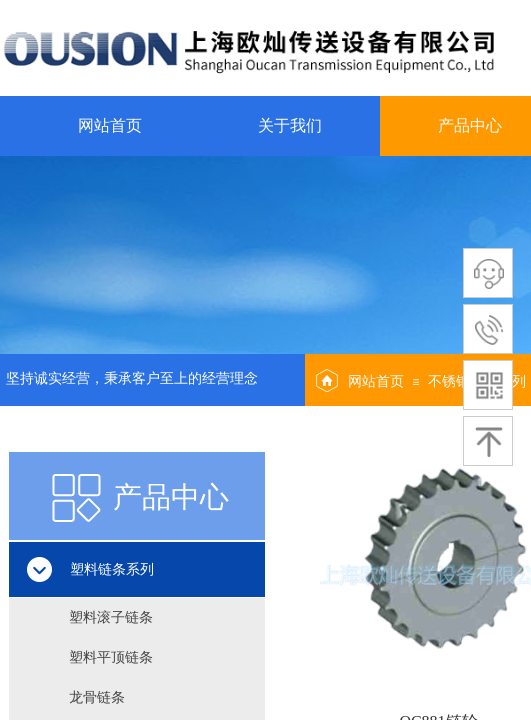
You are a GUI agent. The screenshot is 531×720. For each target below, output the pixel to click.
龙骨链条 (97, 697)
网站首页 (110, 125)
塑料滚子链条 (111, 617)
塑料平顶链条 (111, 657)
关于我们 (290, 125)
